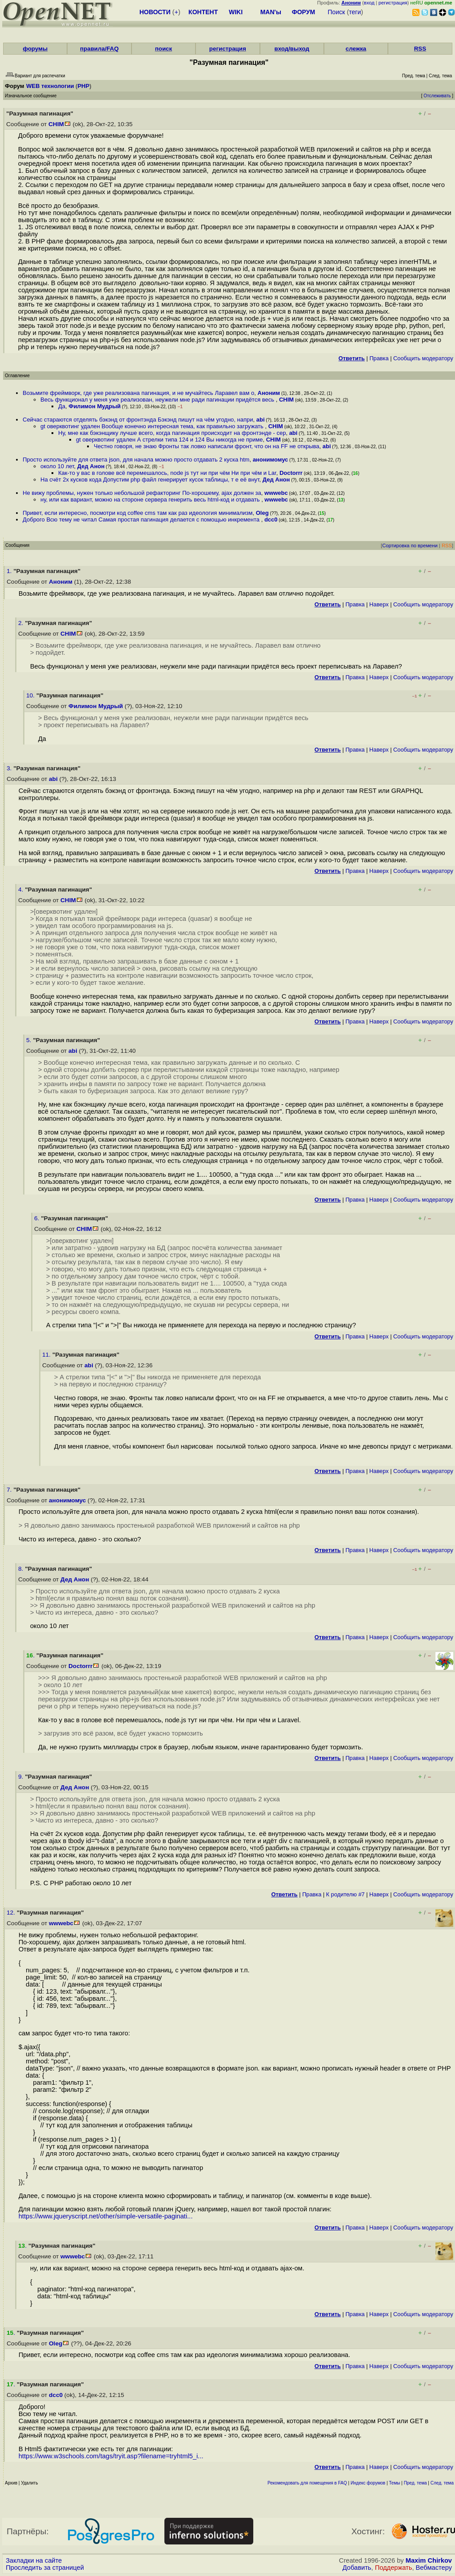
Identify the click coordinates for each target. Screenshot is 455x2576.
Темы (394, 2482)
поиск (163, 48)
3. (10, 768)
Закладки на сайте (34, 2560)
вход (369, 2)
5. (29, 1040)
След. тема (442, 2482)
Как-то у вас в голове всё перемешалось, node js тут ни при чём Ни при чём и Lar (167, 473)
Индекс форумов (368, 2482)
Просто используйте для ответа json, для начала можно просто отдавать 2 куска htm (136, 459)
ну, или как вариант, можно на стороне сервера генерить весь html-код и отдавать (150, 499)
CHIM (56, 124)
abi (260, 419)
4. (21, 889)
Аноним (269, 393)
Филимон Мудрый (94, 406)
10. (31, 695)
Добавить (357, 2567)
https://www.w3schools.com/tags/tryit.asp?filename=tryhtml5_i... (111, 2456)
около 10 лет (57, 466)
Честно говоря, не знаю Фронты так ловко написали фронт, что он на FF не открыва (206, 446)
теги (355, 12)
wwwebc (276, 493)
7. (10, 1489)
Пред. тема (415, 2482)
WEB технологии (50, 86)
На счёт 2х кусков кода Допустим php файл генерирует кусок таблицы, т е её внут (149, 479)
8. (21, 1568)
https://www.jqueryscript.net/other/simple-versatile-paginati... (106, 2216)
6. (37, 1218)
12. (12, 1912)
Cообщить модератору (423, 358)
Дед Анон (91, 466)
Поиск (336, 12)
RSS (420, 48)
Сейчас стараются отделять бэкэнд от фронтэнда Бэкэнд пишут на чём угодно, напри (138, 419)
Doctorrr (291, 473)
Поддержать (393, 2567)
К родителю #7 (345, 1894)
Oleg (262, 513)
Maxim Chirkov (429, 2560)
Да (61, 406)
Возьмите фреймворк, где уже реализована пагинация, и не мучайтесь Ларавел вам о (138, 393)
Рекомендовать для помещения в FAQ (307, 2482)
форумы (35, 48)
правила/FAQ (99, 48)
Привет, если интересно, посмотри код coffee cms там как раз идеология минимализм (137, 513)
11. (47, 1354)
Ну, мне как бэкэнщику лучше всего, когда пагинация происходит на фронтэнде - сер (172, 433)
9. (21, 1776)
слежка (356, 48)
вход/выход (291, 48)
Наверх (379, 604)
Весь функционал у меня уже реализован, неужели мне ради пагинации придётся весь (158, 399)
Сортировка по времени (410, 545)
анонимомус (270, 459)
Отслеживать (437, 95)
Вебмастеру (434, 2567)
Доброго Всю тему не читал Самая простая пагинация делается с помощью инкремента (142, 519)
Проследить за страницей (45, 2567)
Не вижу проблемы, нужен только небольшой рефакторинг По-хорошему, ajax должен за (142, 493)
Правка (378, 358)
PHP (83, 86)
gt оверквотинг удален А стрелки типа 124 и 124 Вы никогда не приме (169, 439)
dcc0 (271, 519)
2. (21, 623)
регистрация (393, 2)
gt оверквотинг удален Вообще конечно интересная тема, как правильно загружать (152, 426)
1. (10, 571)
